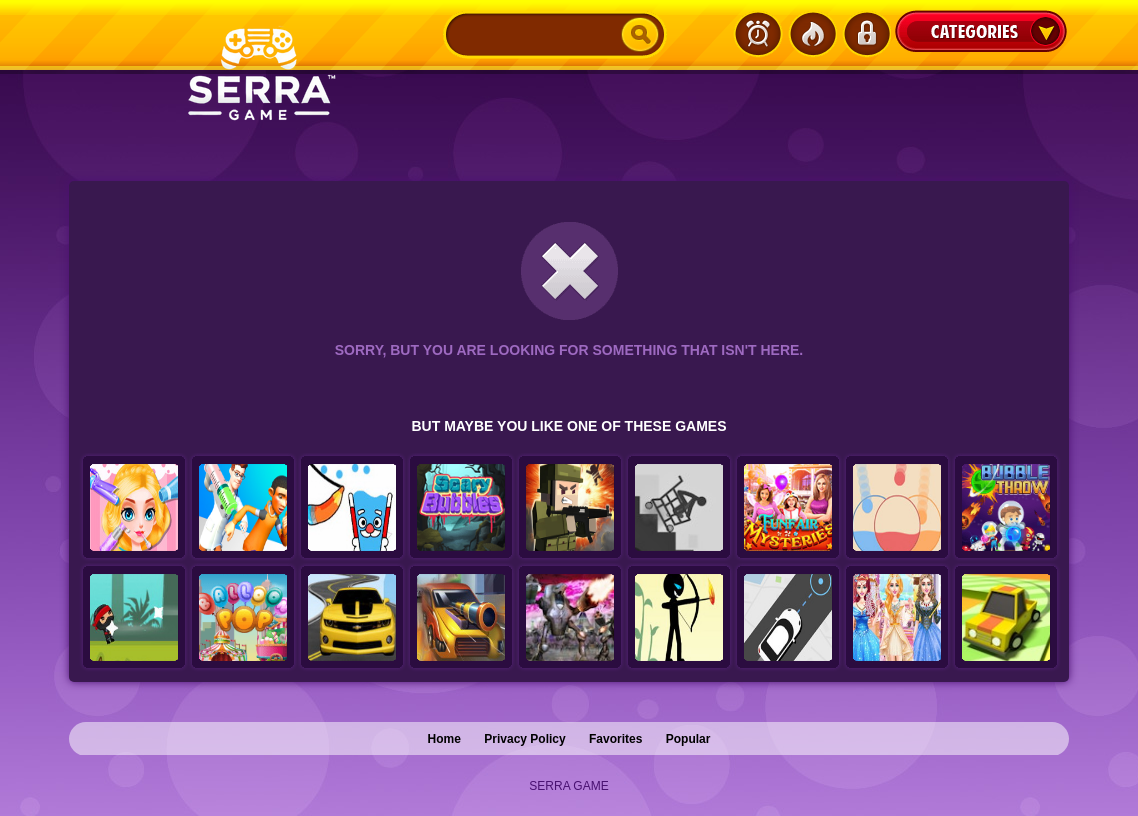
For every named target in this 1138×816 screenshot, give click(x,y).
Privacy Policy (524, 739)
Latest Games (758, 34)
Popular (688, 739)
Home (444, 739)
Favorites (615, 739)
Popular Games (812, 34)
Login (866, 34)
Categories (981, 31)
